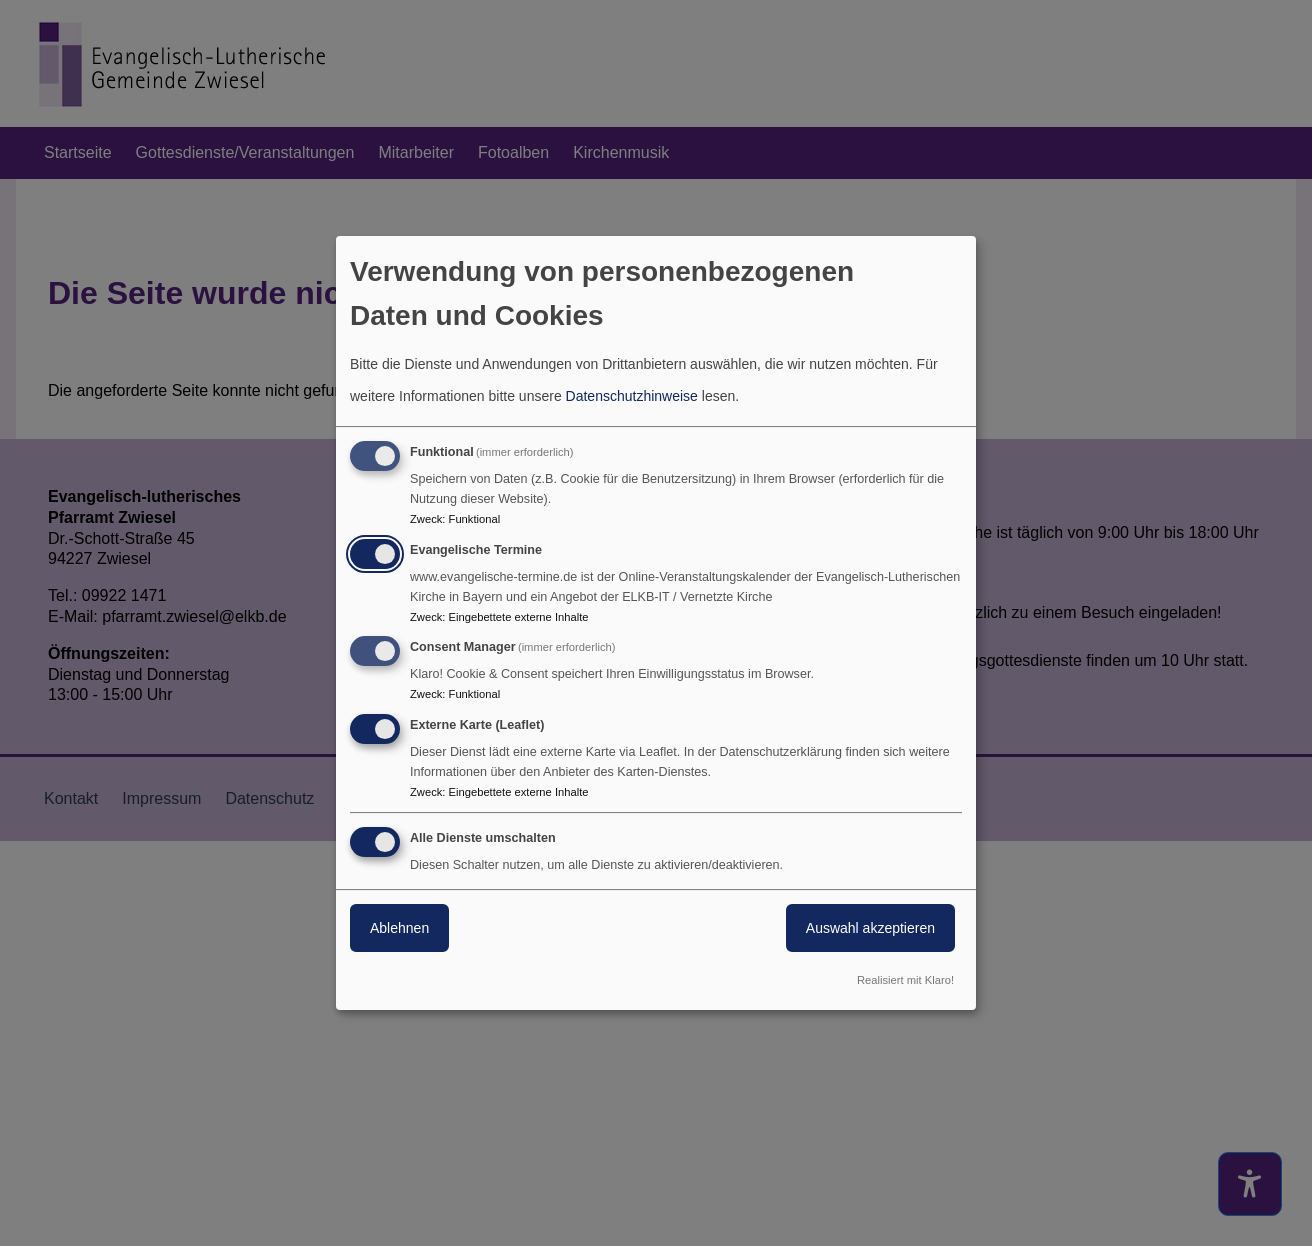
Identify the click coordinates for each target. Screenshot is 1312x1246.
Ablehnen (399, 928)
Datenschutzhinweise (632, 396)
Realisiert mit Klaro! (905, 980)
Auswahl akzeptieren (870, 928)
